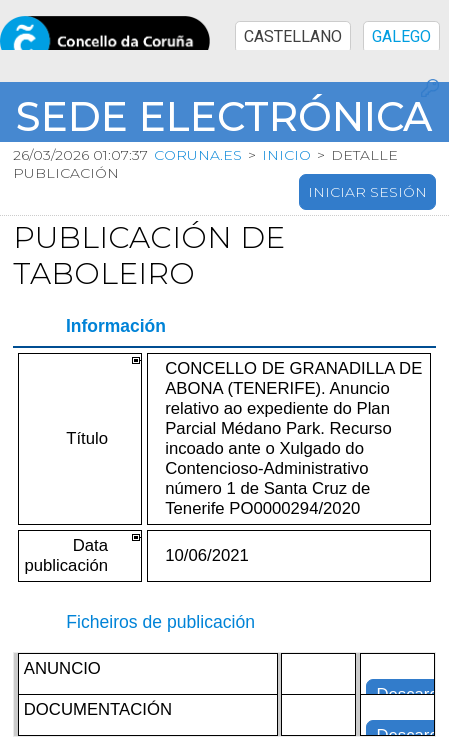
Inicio (286, 155)
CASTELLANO (293, 37)
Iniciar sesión (367, 192)
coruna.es (198, 155)
